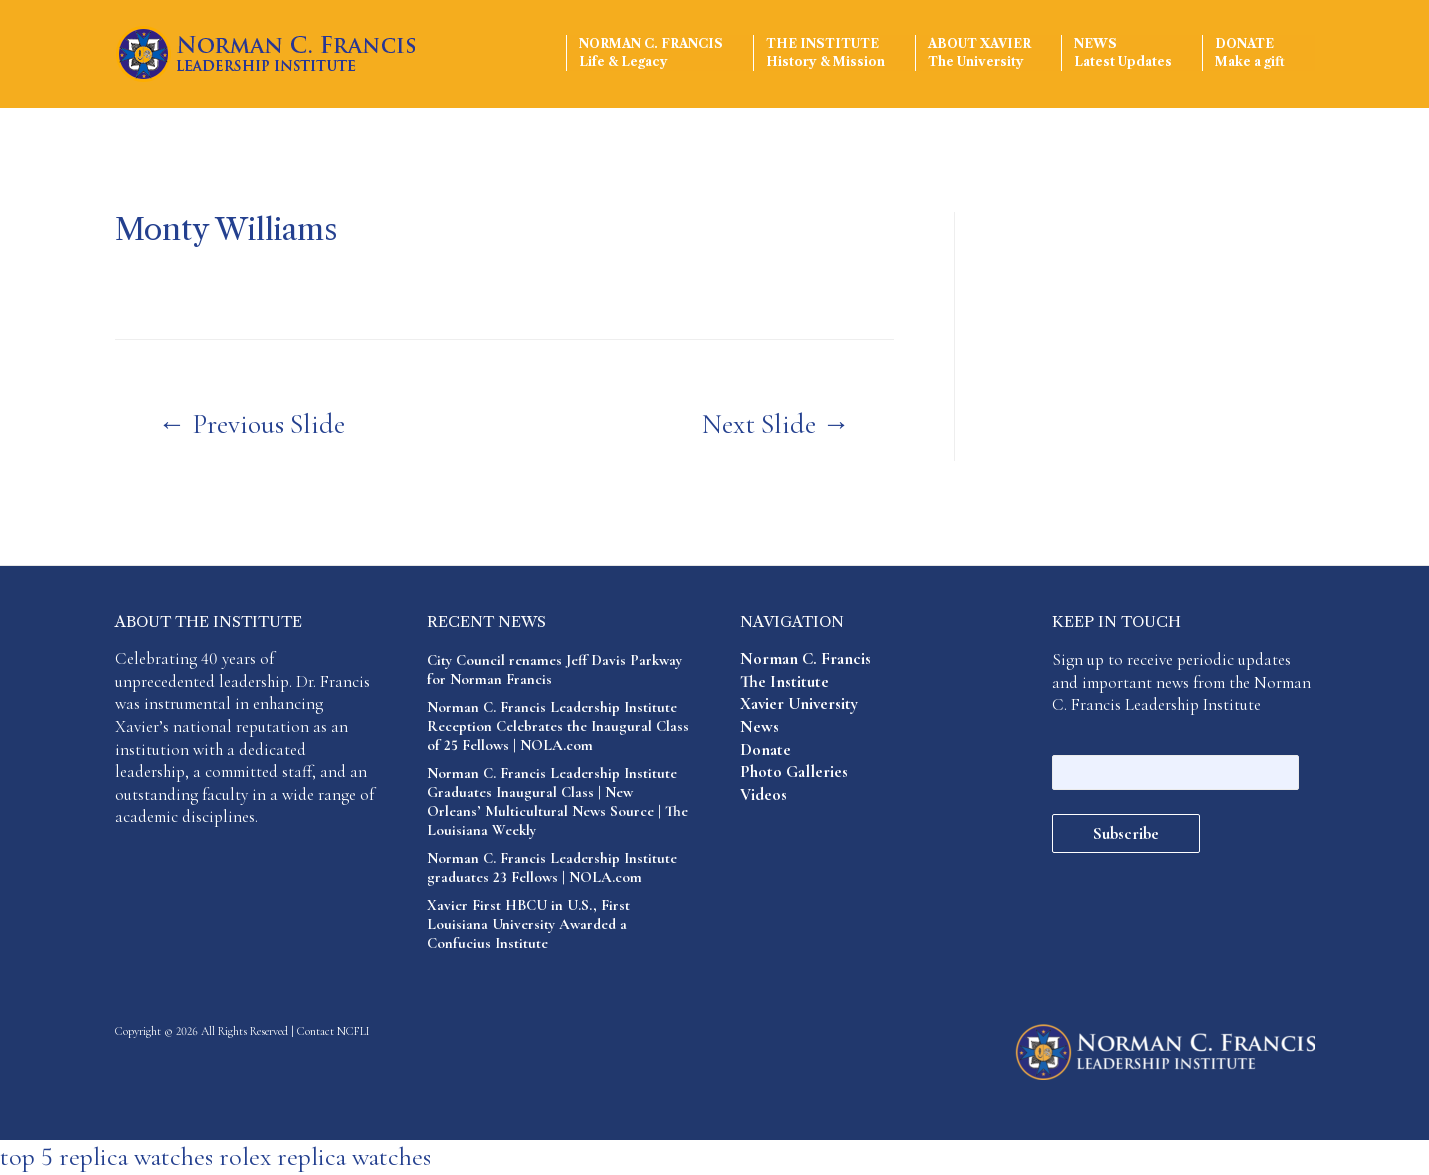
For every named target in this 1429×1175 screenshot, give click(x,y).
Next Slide (776, 424)
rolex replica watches (325, 1156)
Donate (1250, 53)
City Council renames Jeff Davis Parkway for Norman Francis (554, 669)
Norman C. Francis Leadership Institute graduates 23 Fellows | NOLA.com (552, 867)
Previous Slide (251, 424)
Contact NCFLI (333, 1031)
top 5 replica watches (106, 1156)
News (1123, 53)
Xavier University (799, 703)
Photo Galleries (794, 771)
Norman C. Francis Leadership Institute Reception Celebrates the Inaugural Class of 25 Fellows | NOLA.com (558, 726)
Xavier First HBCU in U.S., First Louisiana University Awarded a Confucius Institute (528, 924)
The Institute (825, 53)
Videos (763, 794)
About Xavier (979, 53)
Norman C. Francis (651, 53)
